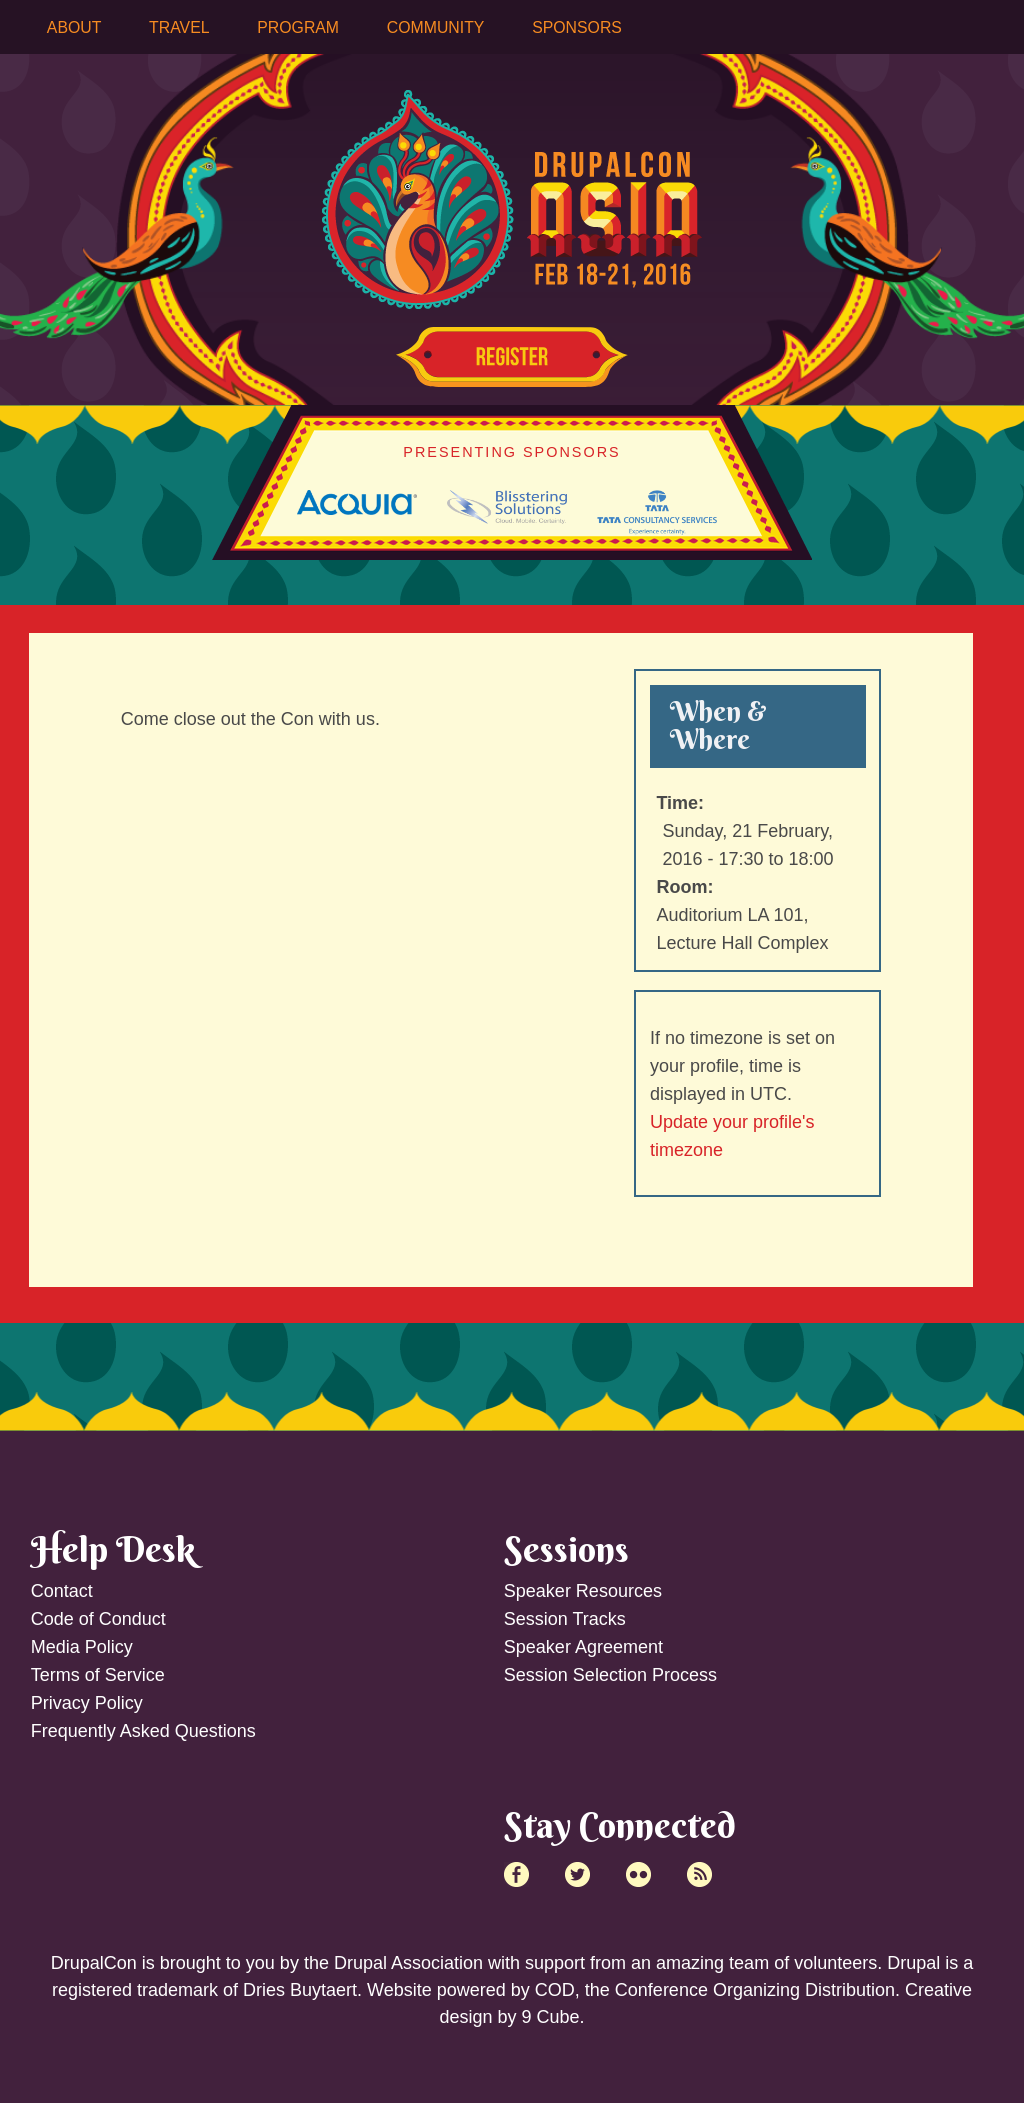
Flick (638, 1874)
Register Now (512, 357)
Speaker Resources (583, 1591)
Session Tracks (565, 1619)
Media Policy (82, 1647)
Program (298, 27)
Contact (62, 1591)
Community (436, 27)
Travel (179, 27)
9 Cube (550, 2017)
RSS (699, 1874)
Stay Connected (620, 1825)
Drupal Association (408, 1963)
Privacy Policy (87, 1703)
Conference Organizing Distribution (755, 1990)
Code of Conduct (98, 1619)
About (74, 27)
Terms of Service (98, 1675)
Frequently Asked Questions (143, 1731)
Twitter (577, 1874)
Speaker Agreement (583, 1647)
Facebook (516, 1874)
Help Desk (113, 1549)
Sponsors (577, 27)
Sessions (566, 1549)
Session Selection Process (610, 1675)
